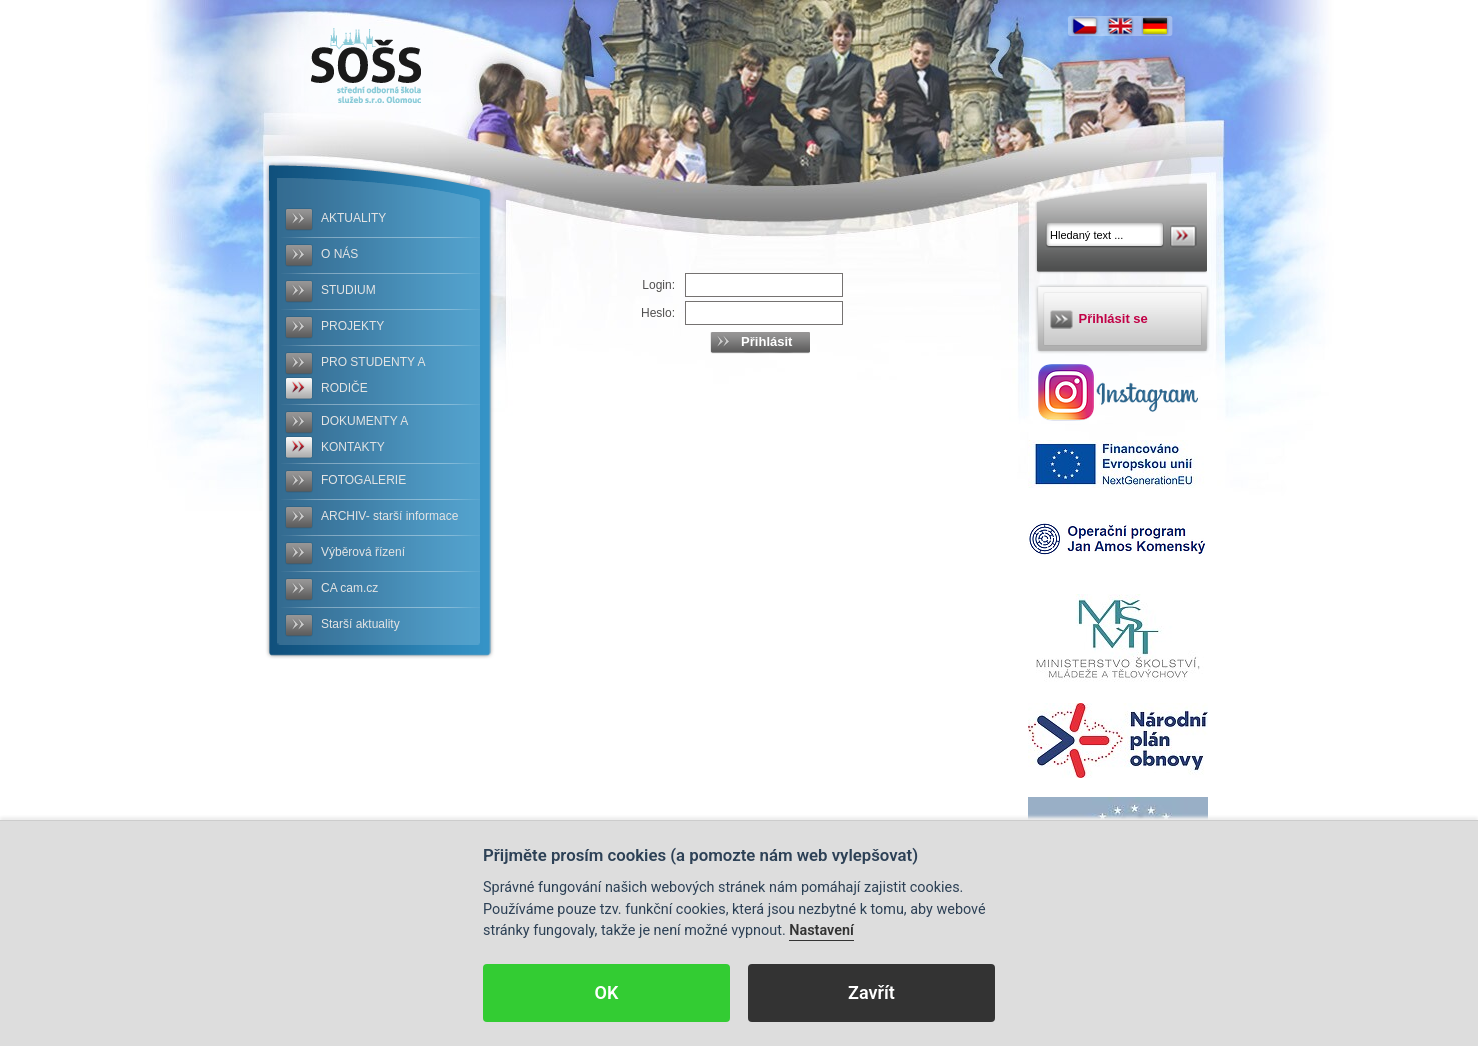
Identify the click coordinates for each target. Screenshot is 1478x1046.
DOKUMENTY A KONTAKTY (364, 434)
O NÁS (339, 254)
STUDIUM (348, 290)
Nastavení (821, 930)
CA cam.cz (349, 588)
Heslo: (658, 313)
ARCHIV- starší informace (389, 516)
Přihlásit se (1113, 318)
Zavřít (871, 992)
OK (607, 992)
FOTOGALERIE (363, 480)
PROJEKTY (352, 326)
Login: (658, 285)
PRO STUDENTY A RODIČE (373, 375)
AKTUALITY (353, 218)
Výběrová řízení (363, 552)
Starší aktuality (360, 624)
